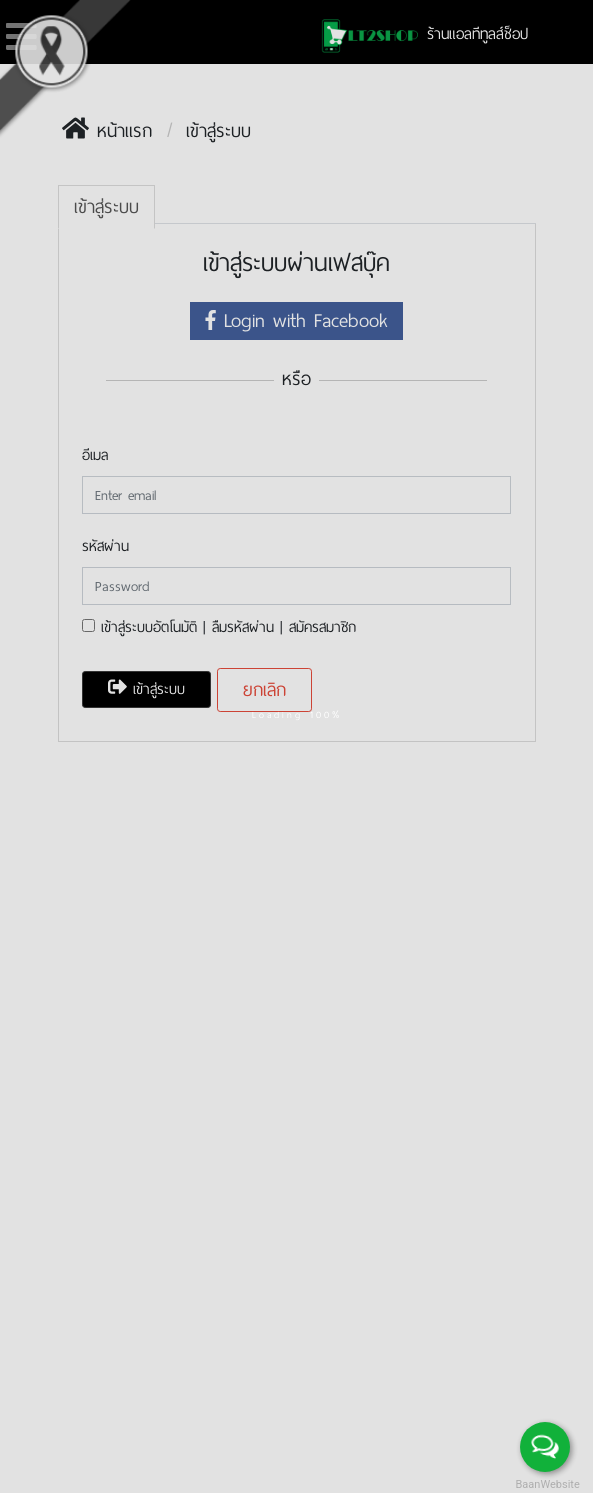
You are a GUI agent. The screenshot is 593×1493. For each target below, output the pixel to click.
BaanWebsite (546, 1484)
